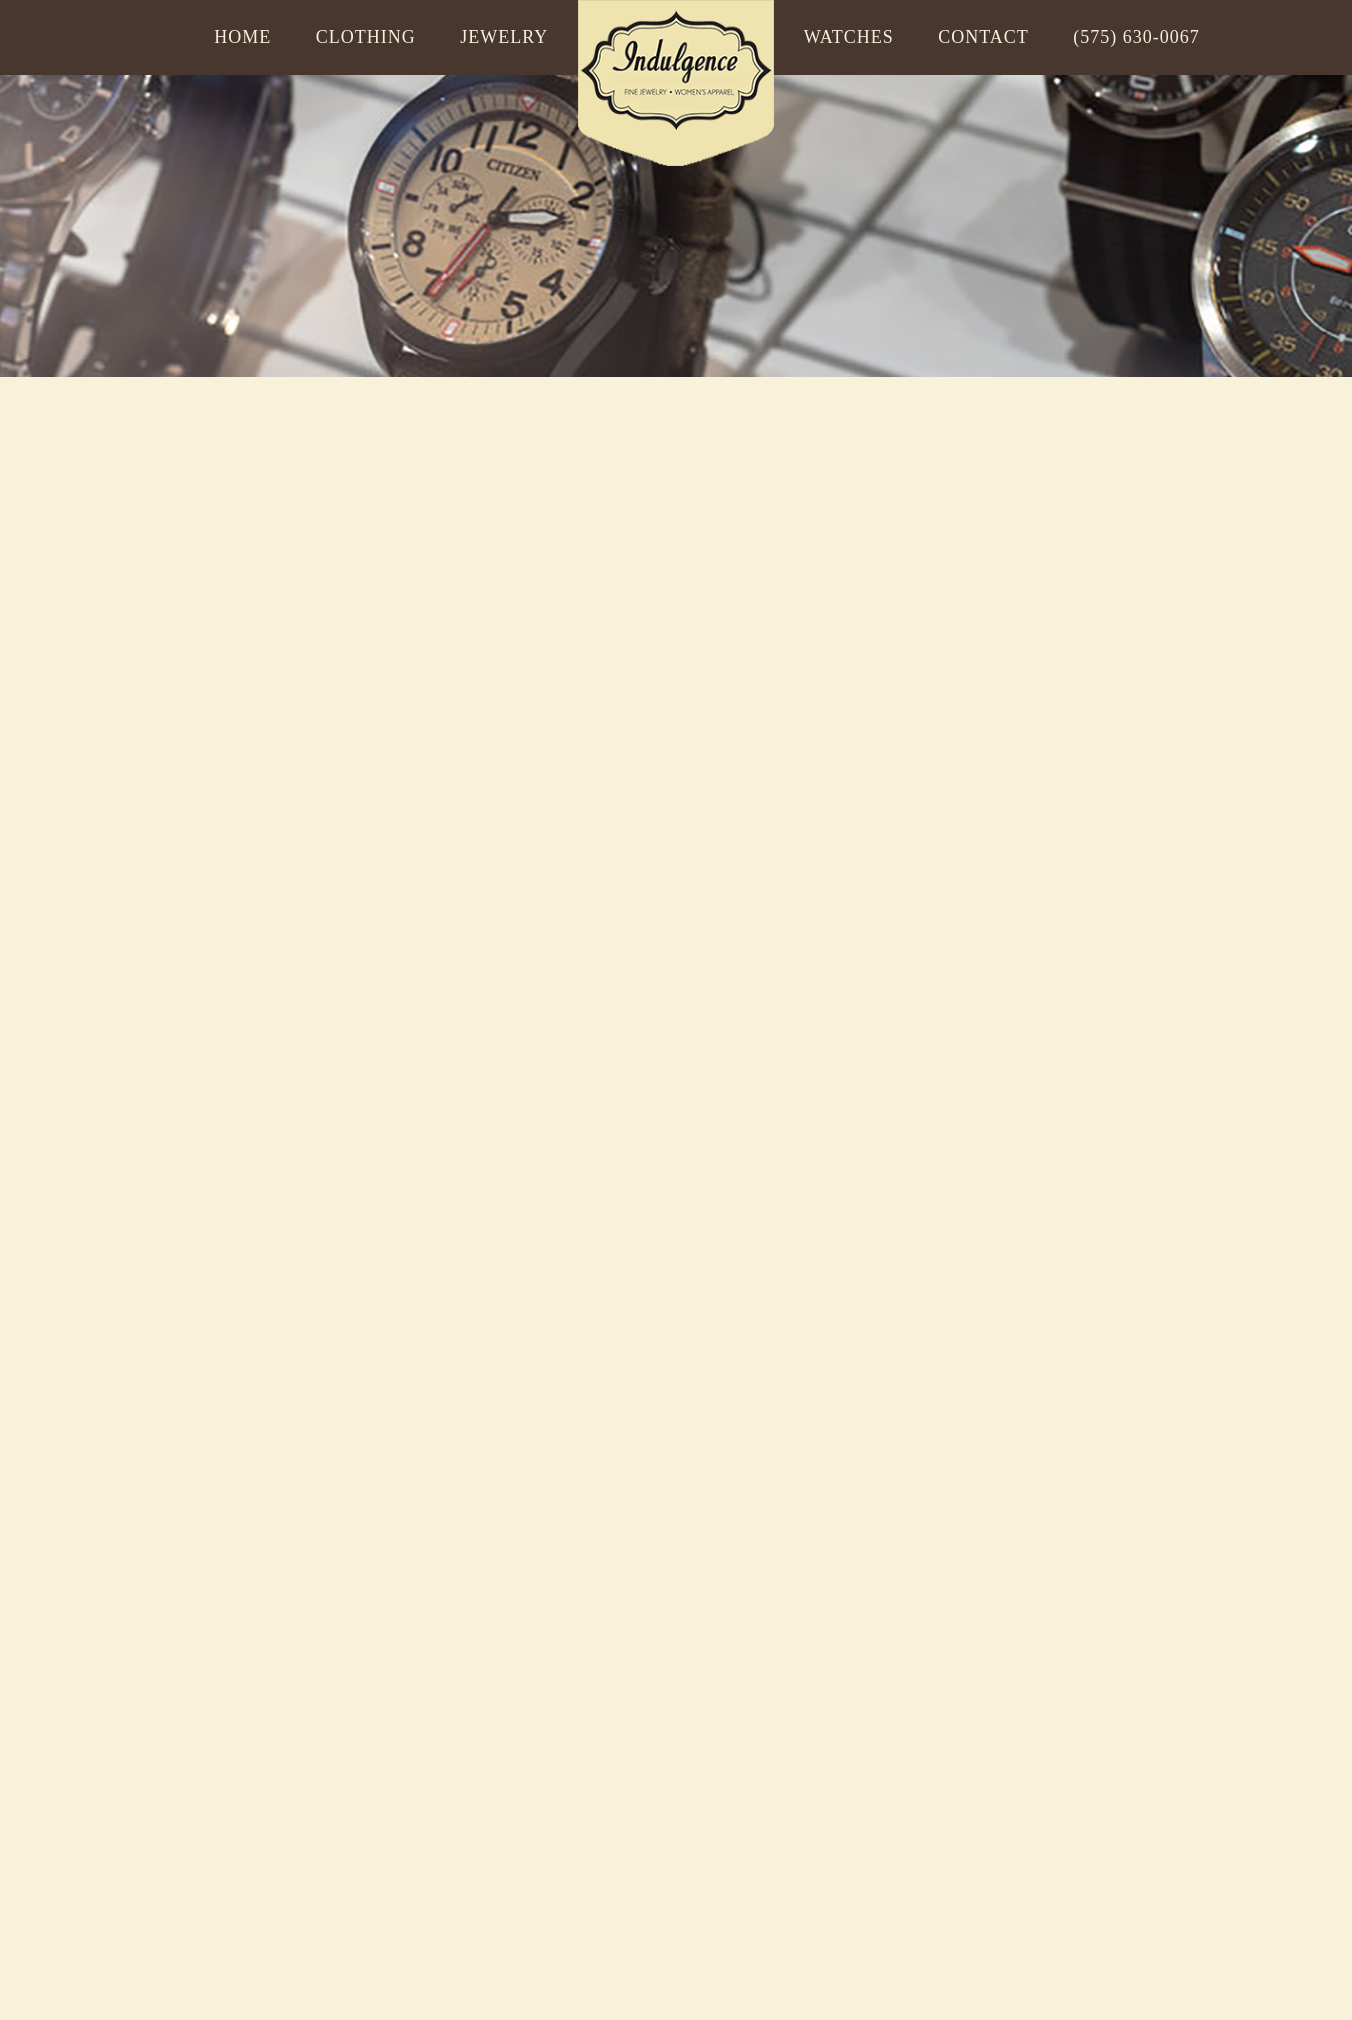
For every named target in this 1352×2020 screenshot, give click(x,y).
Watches (849, 37)
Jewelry (504, 37)
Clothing (366, 37)
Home (242, 37)
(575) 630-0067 (1136, 37)
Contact (983, 37)
